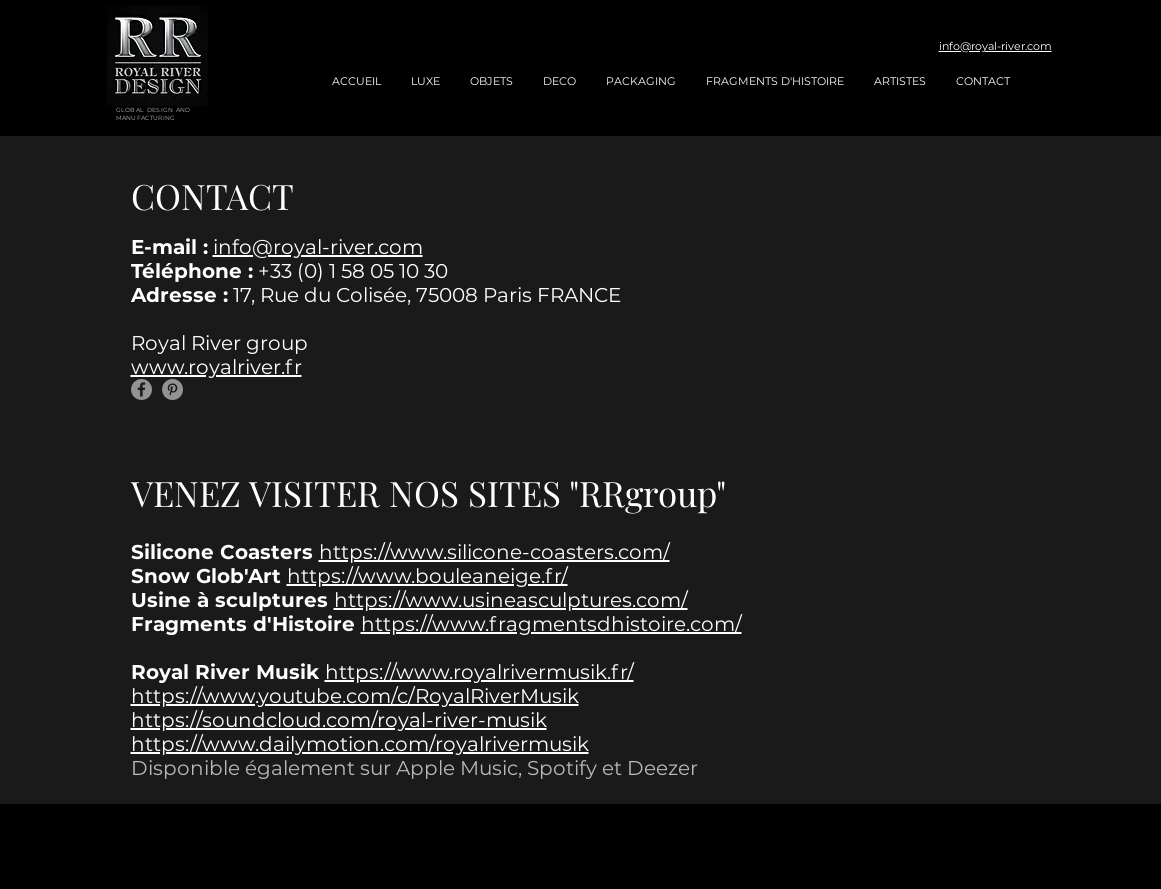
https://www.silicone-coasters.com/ (494, 552)
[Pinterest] (172, 389)
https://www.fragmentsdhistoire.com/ (551, 624)
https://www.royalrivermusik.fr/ (479, 672)
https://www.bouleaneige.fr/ (427, 576)
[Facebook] (141, 389)
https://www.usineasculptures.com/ (511, 600)
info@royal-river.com (995, 46)
